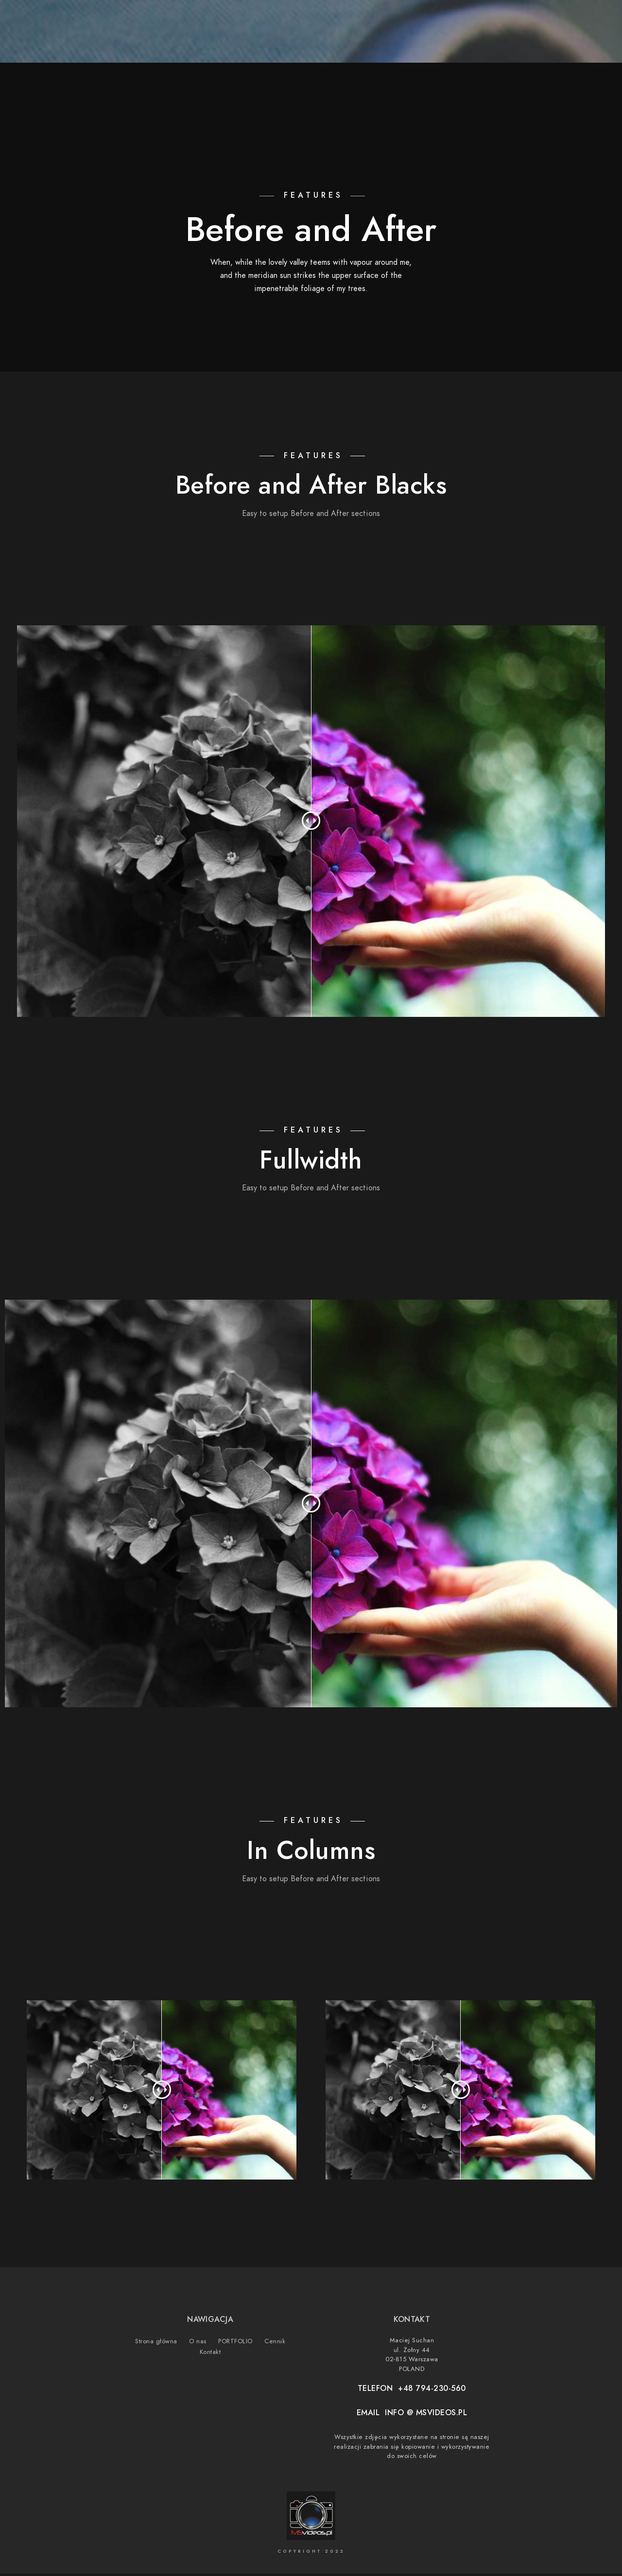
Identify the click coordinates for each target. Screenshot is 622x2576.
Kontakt (573, 40)
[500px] (584, 20)
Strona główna (375, 40)
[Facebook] (515, 20)
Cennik (527, 40)
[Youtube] (533, 20)
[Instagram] (550, 20)
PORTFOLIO (479, 40)
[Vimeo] (567, 20)
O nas (434, 40)
